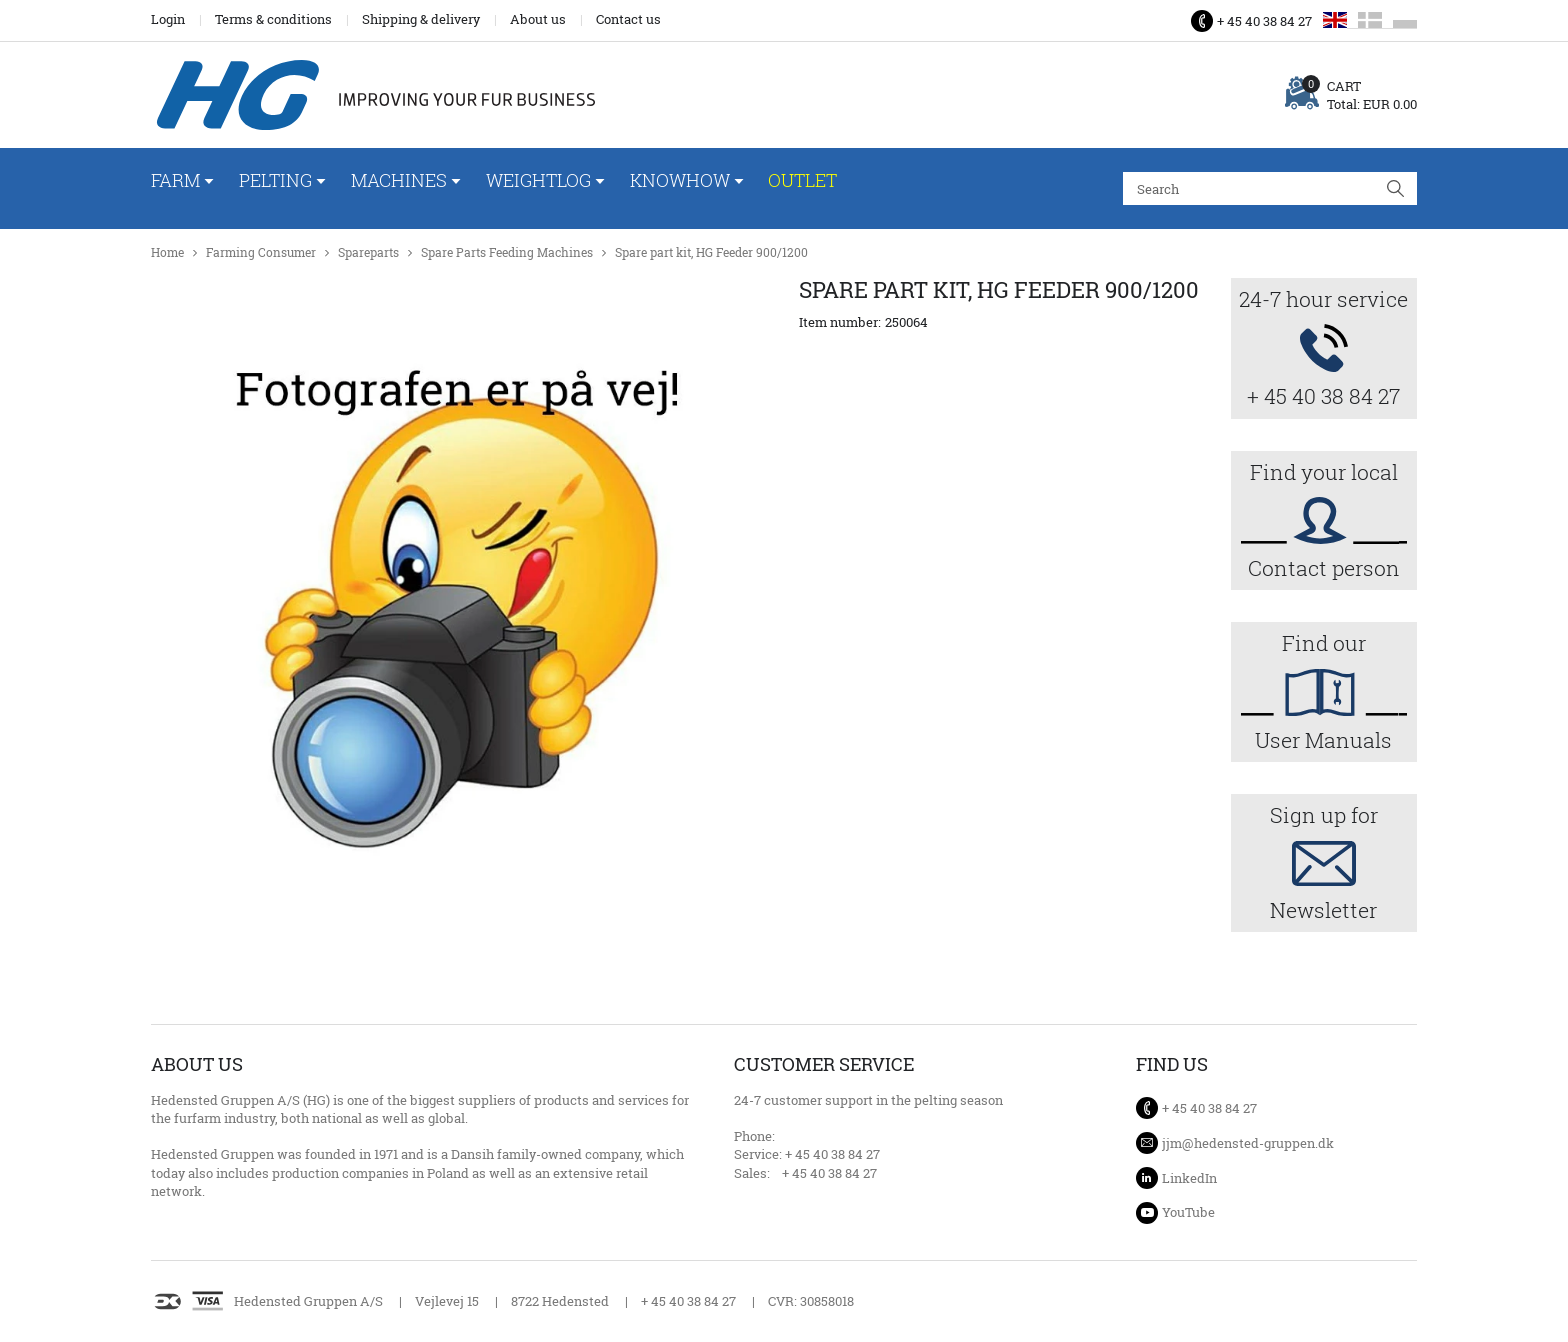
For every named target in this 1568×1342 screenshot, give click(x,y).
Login (168, 19)
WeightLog (538, 180)
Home (167, 252)
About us (538, 19)
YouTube (1188, 1212)
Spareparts (368, 252)
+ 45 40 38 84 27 (1264, 21)
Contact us (628, 19)
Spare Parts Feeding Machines (507, 252)
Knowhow (680, 180)
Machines (399, 180)
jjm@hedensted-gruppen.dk (1248, 1143)
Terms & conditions (273, 19)
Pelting (275, 180)
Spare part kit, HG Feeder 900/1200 (711, 252)
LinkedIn (1189, 1178)
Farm (175, 180)
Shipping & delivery (421, 19)
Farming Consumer (261, 252)
